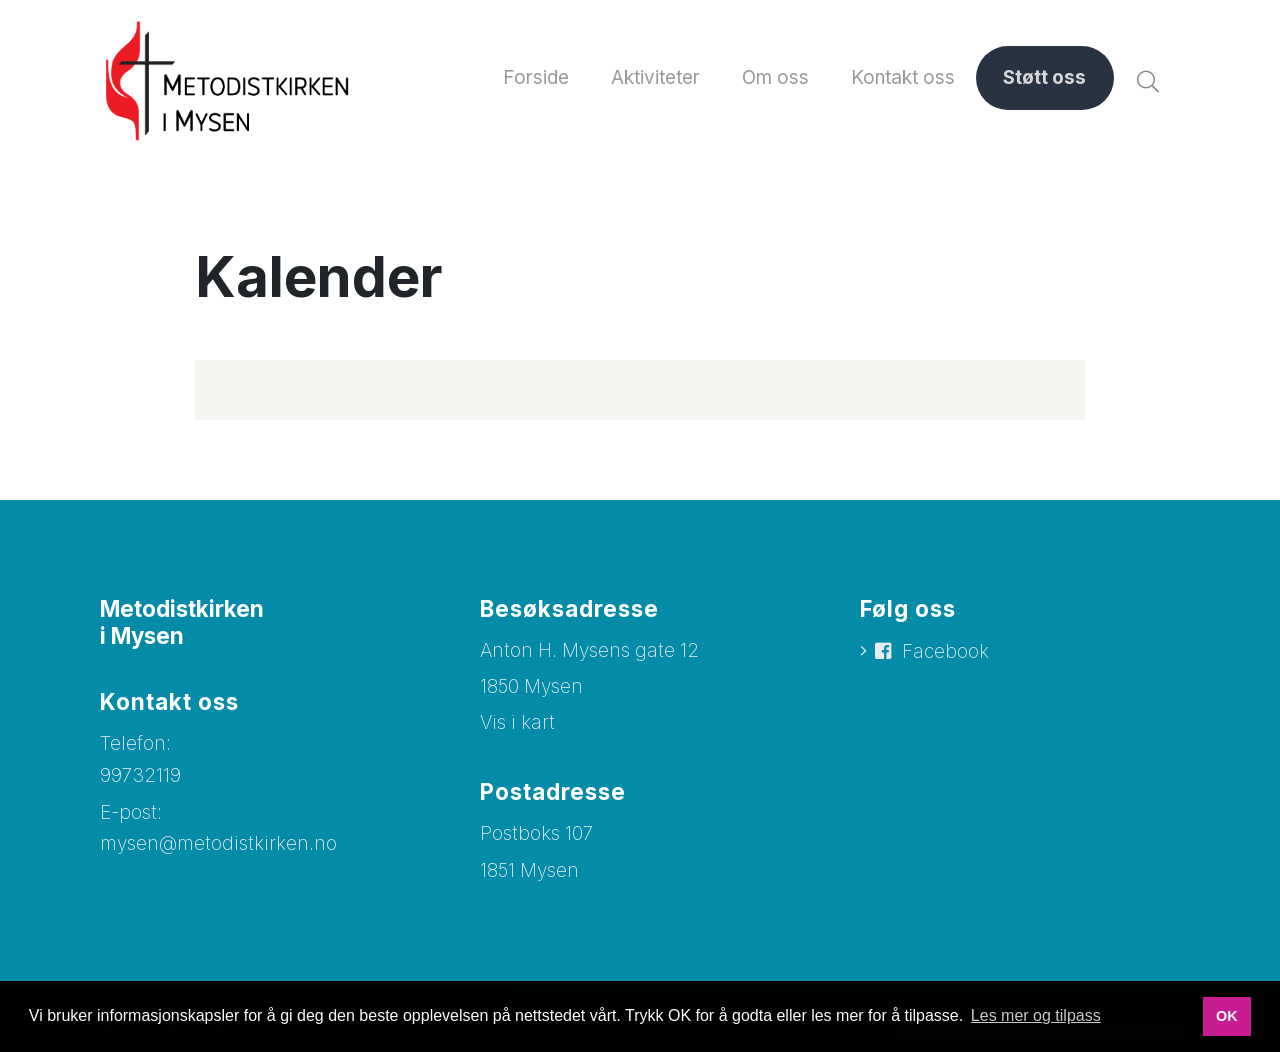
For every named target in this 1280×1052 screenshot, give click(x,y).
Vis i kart (517, 722)
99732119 (140, 775)
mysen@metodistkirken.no (218, 843)
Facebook (945, 651)
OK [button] (1227, 1016)
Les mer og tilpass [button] (1036, 1015)
